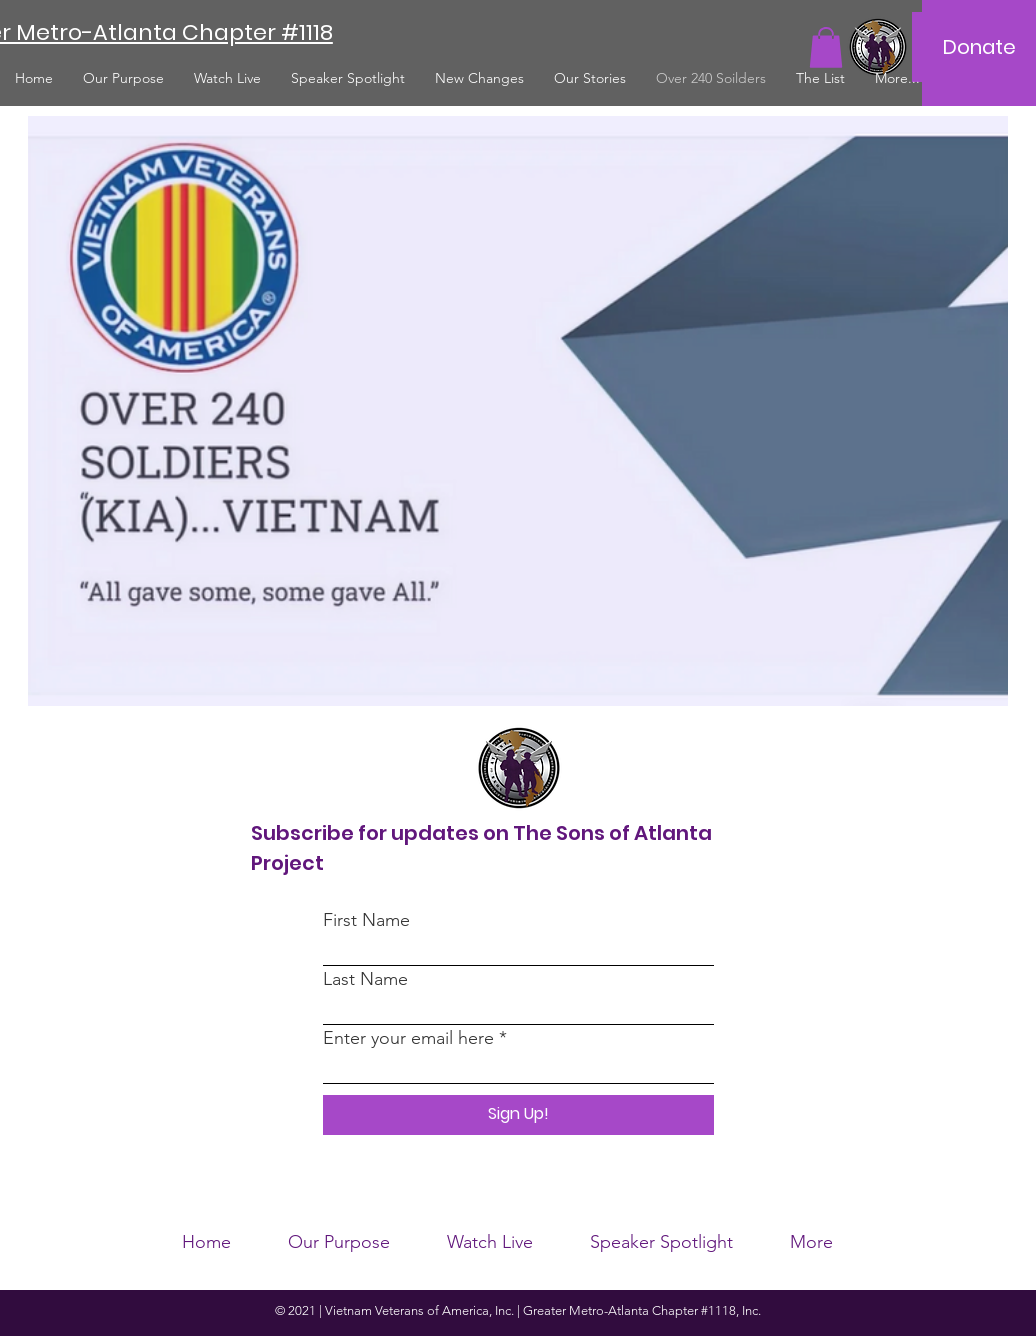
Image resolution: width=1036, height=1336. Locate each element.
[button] (826, 47)
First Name (366, 920)
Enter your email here (408, 1038)
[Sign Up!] (518, 1115)
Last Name (365, 979)
